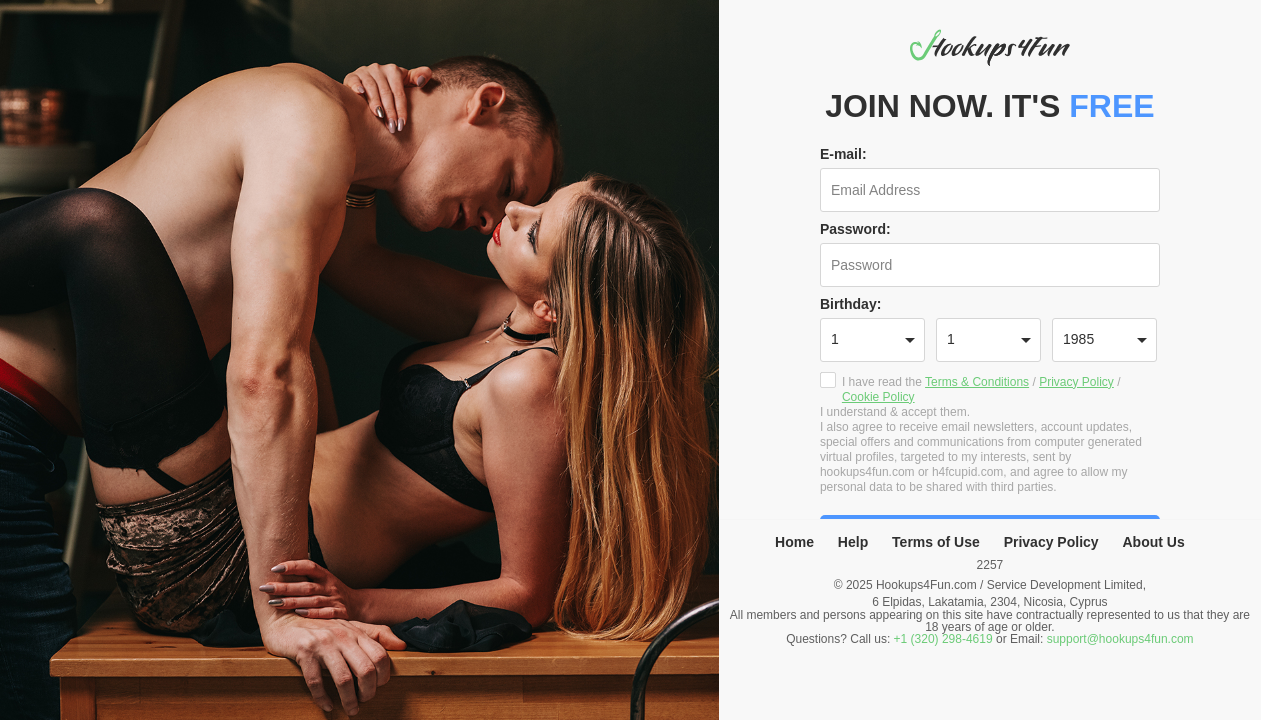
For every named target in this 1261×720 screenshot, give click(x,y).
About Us (1154, 542)
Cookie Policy (878, 397)
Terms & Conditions (977, 382)
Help (853, 542)
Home (794, 542)
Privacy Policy (1076, 382)
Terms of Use (936, 542)
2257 (990, 564)
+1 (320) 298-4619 (943, 639)
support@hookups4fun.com (1120, 639)
